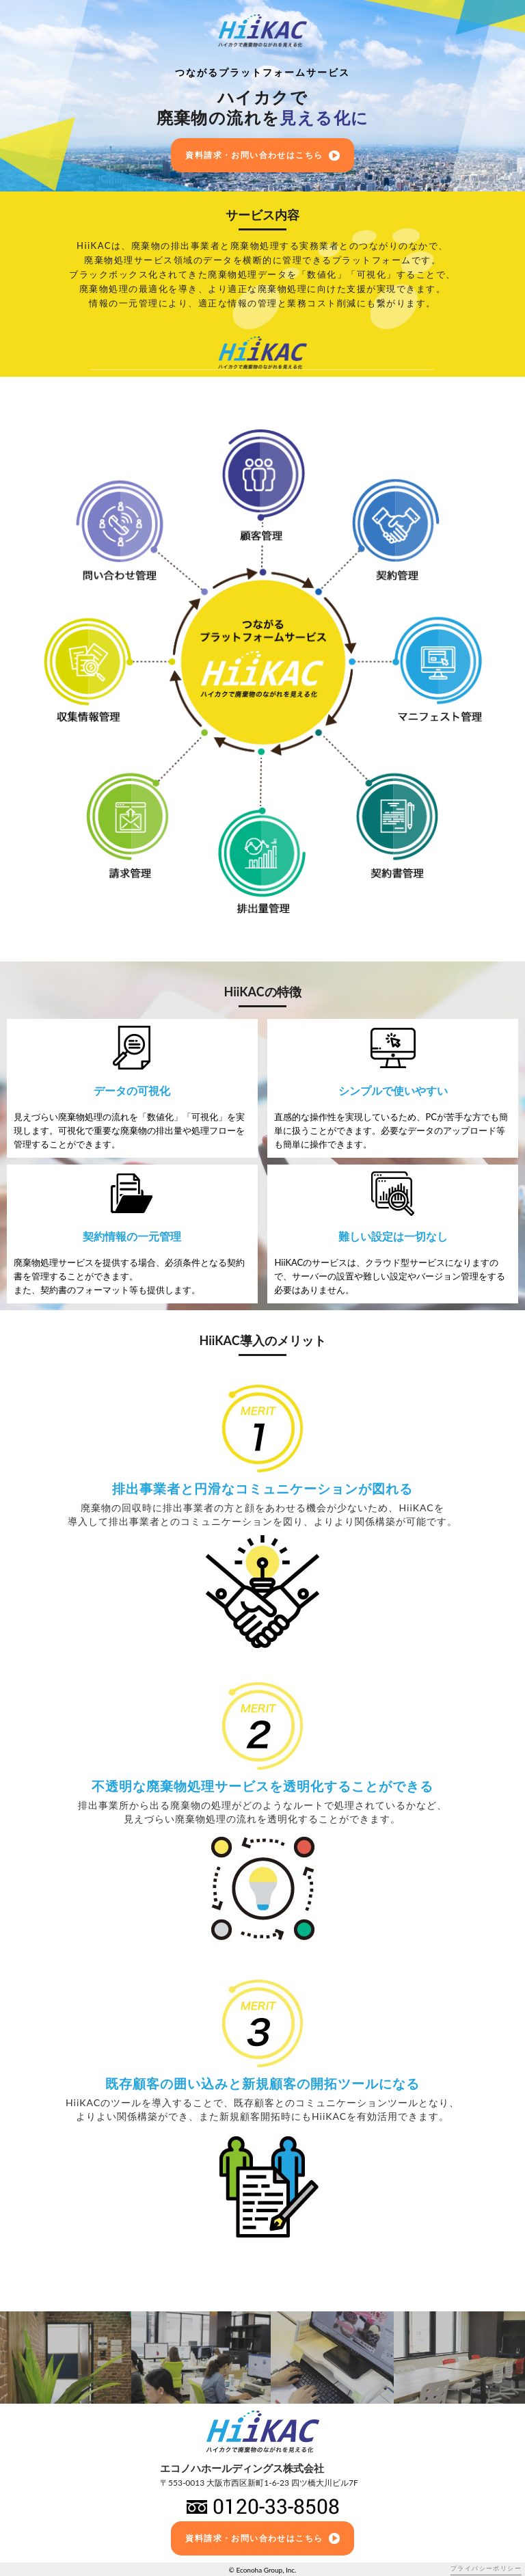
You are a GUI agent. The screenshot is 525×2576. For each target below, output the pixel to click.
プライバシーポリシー (486, 2568)
